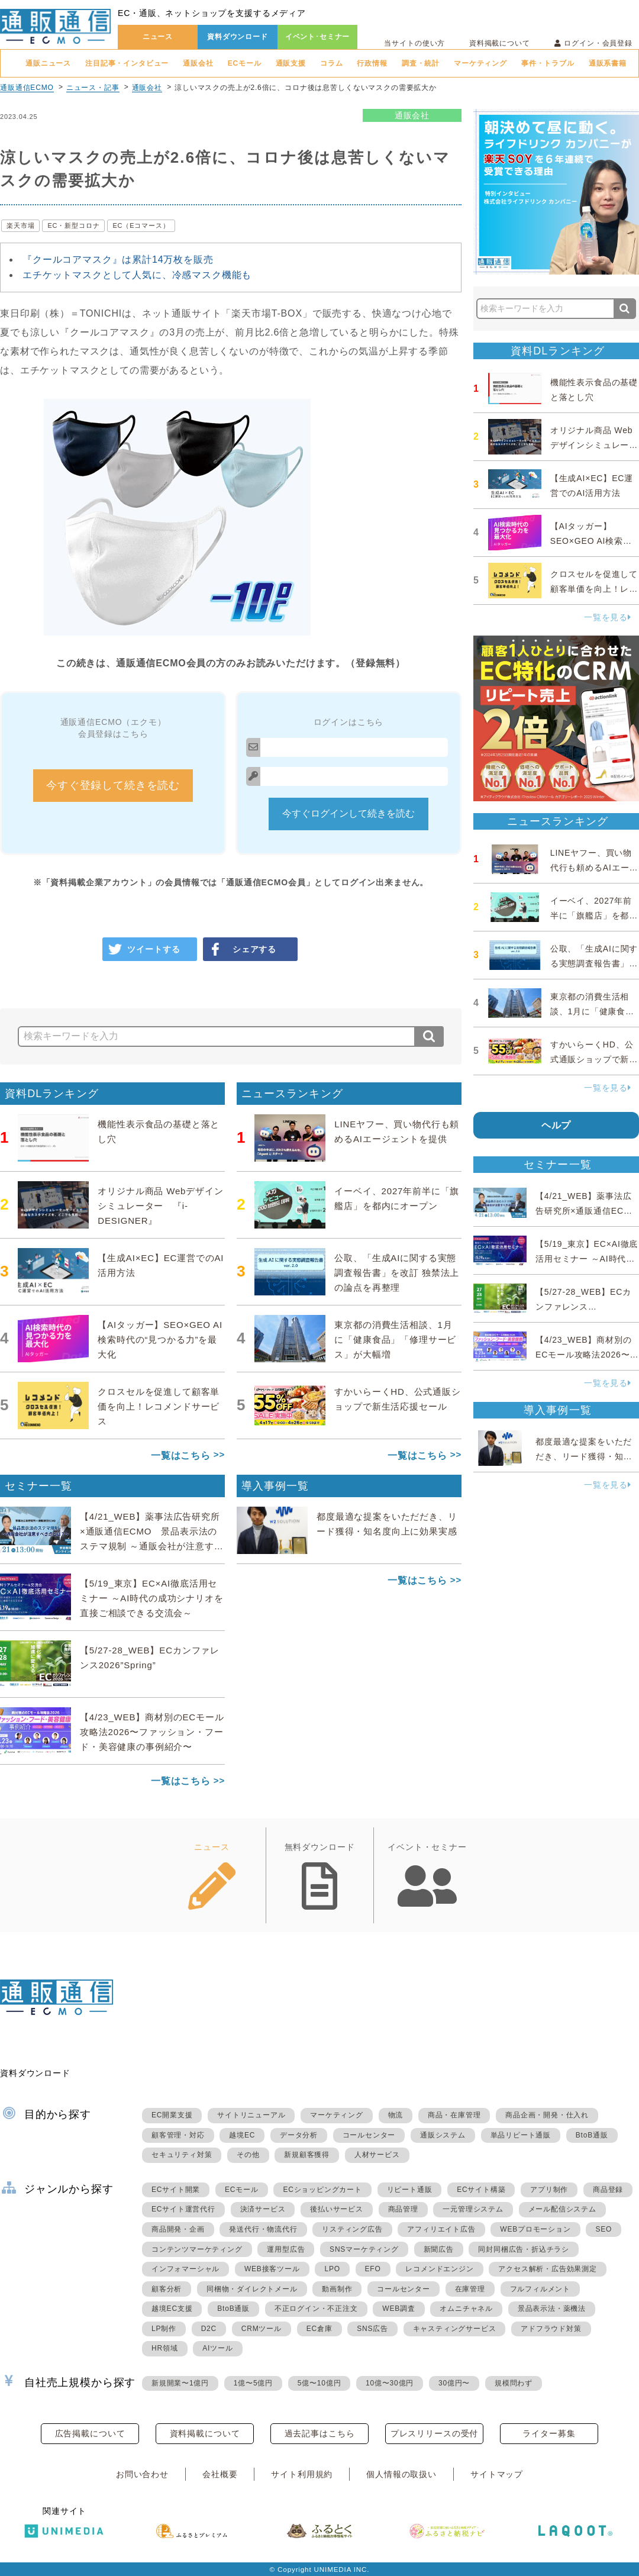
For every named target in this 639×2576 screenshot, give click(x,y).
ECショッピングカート (322, 2189)
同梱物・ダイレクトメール (252, 2289)
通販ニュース (48, 63)
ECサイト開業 (175, 2189)
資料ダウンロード (237, 37)
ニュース (158, 37)
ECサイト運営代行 (183, 2209)
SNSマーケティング (364, 2249)
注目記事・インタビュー (127, 63)
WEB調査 (398, 2308)
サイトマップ (496, 2474)
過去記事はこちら (320, 2433)
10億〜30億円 (390, 2383)
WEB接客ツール (272, 2269)
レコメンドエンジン (439, 2269)
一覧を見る (607, 617)
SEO (603, 2229)
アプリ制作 (549, 2189)
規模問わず (513, 2383)
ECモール (245, 63)
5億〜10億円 (319, 2383)
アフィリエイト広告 (441, 2229)
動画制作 (337, 2289)
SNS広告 (372, 2328)
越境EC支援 (171, 2308)
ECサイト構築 (481, 2189)
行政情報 (372, 63)
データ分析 (299, 2135)
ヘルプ (556, 1125)
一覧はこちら (181, 1455)
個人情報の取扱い (401, 2474)
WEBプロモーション (535, 2229)
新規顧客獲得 (307, 2155)
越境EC (242, 2135)
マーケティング (480, 63)
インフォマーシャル (185, 2269)
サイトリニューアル (251, 2115)
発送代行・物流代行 (263, 2229)
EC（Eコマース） (140, 225)
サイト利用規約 (302, 2474)
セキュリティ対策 (181, 2155)
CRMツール (261, 2328)
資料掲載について (499, 43)
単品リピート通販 (520, 2135)
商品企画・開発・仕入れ (547, 2115)
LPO (332, 2269)
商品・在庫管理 (454, 2115)
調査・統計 (421, 63)
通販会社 (198, 63)
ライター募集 (548, 2433)
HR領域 (164, 2348)
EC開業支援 (171, 2115)
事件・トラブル (548, 63)
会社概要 (219, 2474)
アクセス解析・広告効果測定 (547, 2269)
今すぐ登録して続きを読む (113, 785)
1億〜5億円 (253, 2383)
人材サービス (377, 2155)
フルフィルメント (540, 2289)
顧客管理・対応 (178, 2135)
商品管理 (403, 2209)
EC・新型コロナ (73, 225)
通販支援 (291, 63)
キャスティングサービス (454, 2328)
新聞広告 (439, 2249)
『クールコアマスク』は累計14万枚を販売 (118, 259)
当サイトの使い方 (414, 43)
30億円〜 (454, 2383)
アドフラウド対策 (551, 2328)
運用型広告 (286, 2249)
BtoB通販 (592, 2135)
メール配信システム (562, 2209)
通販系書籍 (608, 63)
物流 (396, 2115)
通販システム (443, 2135)
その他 (248, 2155)
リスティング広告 (352, 2229)
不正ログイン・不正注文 (316, 2308)
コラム (331, 63)
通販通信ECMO (27, 87)
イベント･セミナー (317, 37)
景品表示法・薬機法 (552, 2308)
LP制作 (163, 2328)
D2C (209, 2328)
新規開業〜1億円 (180, 2383)
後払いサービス (336, 2209)
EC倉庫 (319, 2328)
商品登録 (608, 2189)
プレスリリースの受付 (434, 2433)
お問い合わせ (142, 2474)
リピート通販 (410, 2189)
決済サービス (263, 2209)
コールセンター (369, 2135)
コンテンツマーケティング (197, 2249)
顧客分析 (166, 2289)
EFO (373, 2269)
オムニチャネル (466, 2308)
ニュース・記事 (93, 87)
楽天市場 (20, 225)
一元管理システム (473, 2209)
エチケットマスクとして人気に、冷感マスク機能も (136, 275)
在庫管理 (470, 2289)
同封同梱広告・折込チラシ (523, 2249)
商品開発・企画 (178, 2229)
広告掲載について (90, 2433)
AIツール (217, 2348)
